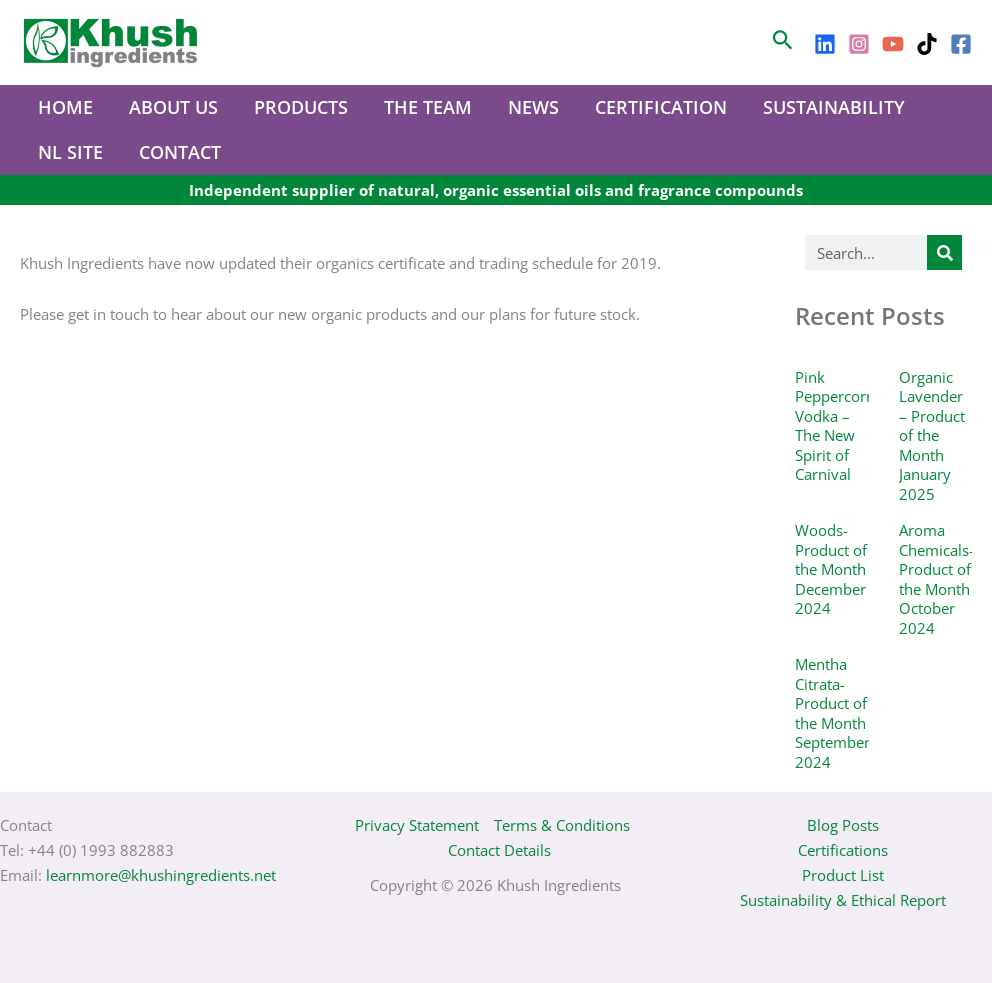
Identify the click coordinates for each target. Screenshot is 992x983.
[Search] (944, 252)
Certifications (843, 850)
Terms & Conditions (562, 825)
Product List (843, 875)
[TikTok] (927, 44)
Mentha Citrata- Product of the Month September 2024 (832, 713)
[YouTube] (893, 44)
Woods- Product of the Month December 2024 (831, 569)
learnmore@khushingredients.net (161, 875)
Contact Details (499, 850)
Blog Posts (843, 825)
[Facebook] (961, 44)
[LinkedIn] (825, 44)
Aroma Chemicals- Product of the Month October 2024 (936, 579)
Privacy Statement (417, 825)
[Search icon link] (783, 42)
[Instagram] (859, 44)
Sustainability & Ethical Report (843, 900)
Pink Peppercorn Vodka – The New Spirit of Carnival (835, 426)
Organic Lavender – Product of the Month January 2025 (932, 435)
